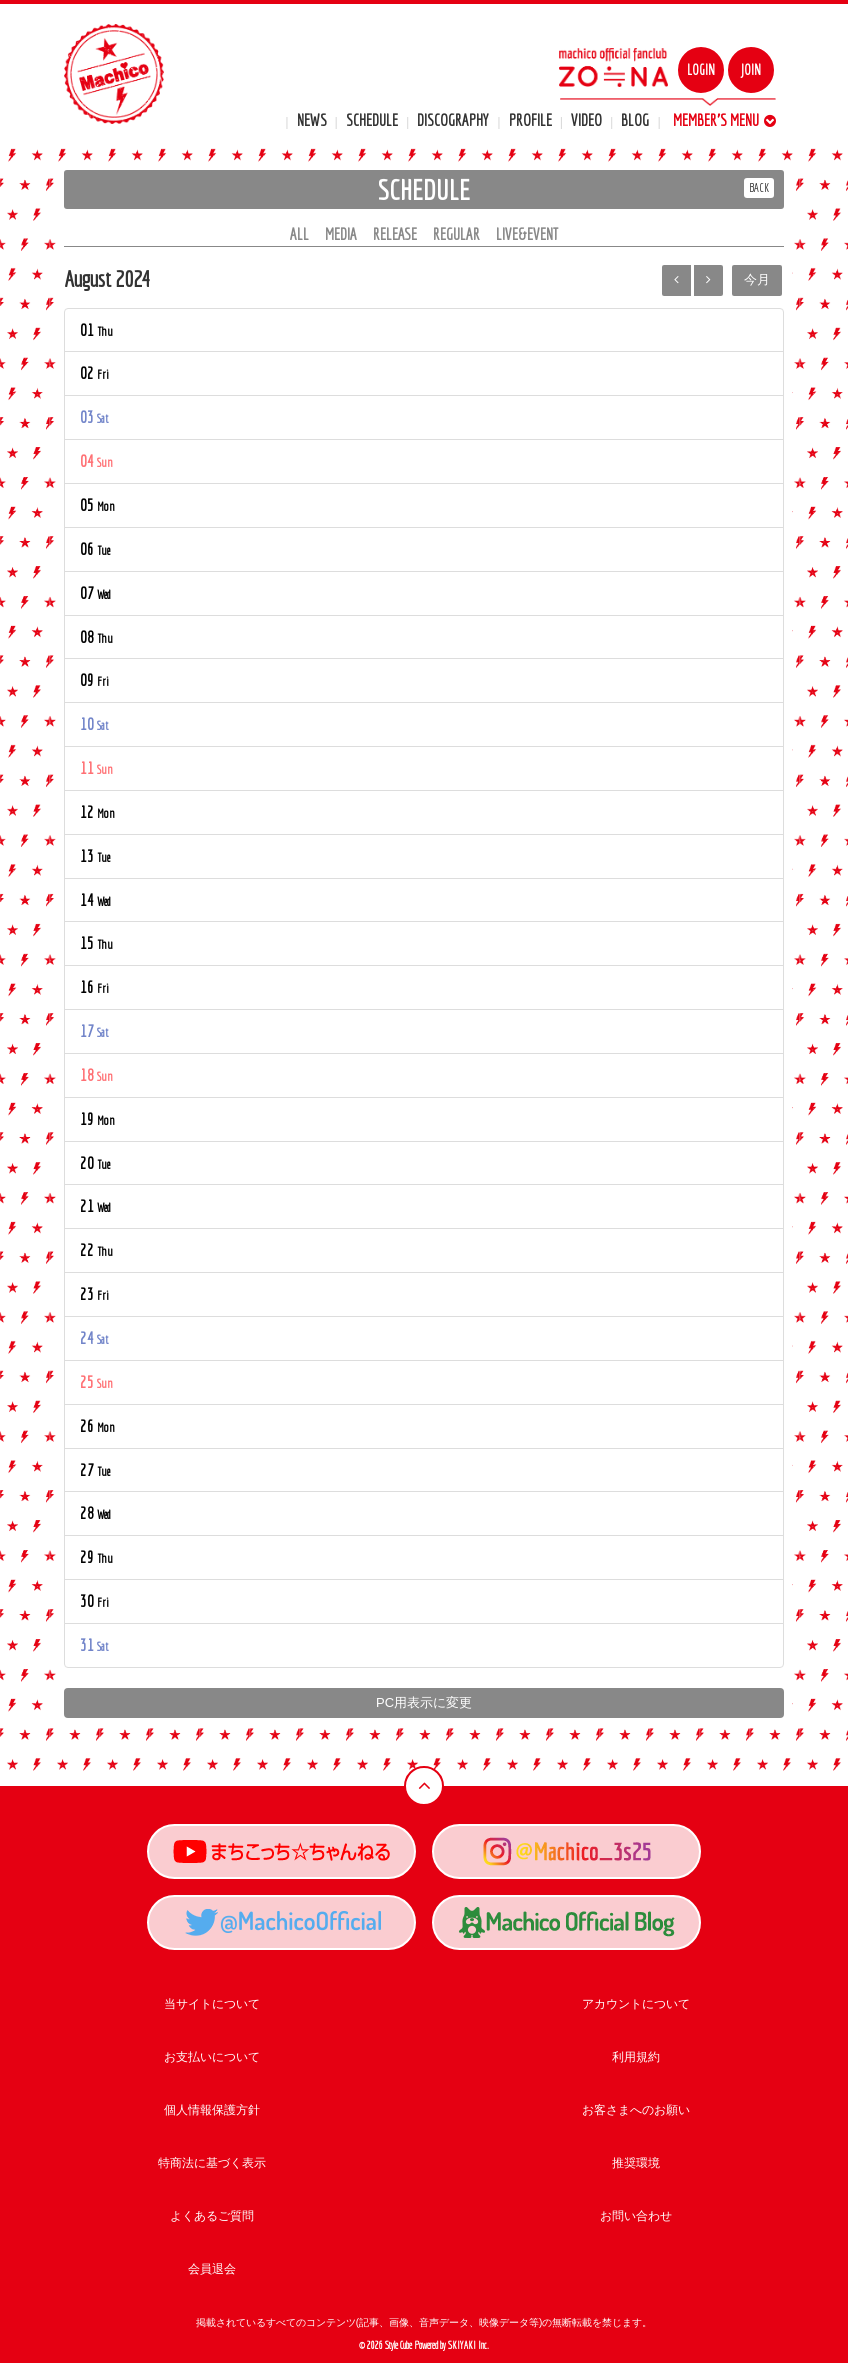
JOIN (750, 70)
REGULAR (456, 234)
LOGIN (701, 70)
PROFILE (530, 120)
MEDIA (341, 234)
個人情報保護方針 (212, 2110)
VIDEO (586, 120)
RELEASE (395, 234)
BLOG (635, 120)
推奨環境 (636, 2163)
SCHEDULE (372, 120)
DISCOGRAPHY (453, 120)
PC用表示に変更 (424, 1702)
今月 (757, 279)
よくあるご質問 (212, 2216)
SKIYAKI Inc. (468, 2345)
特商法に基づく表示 (212, 2163)
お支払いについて (212, 2057)
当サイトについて (212, 2004)
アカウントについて (636, 2004)
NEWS (312, 120)
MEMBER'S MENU (724, 120)
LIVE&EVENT (527, 234)
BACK (759, 187)
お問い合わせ (636, 2216)
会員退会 (212, 2269)
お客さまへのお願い (636, 2110)
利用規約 (636, 2057)
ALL (299, 234)
